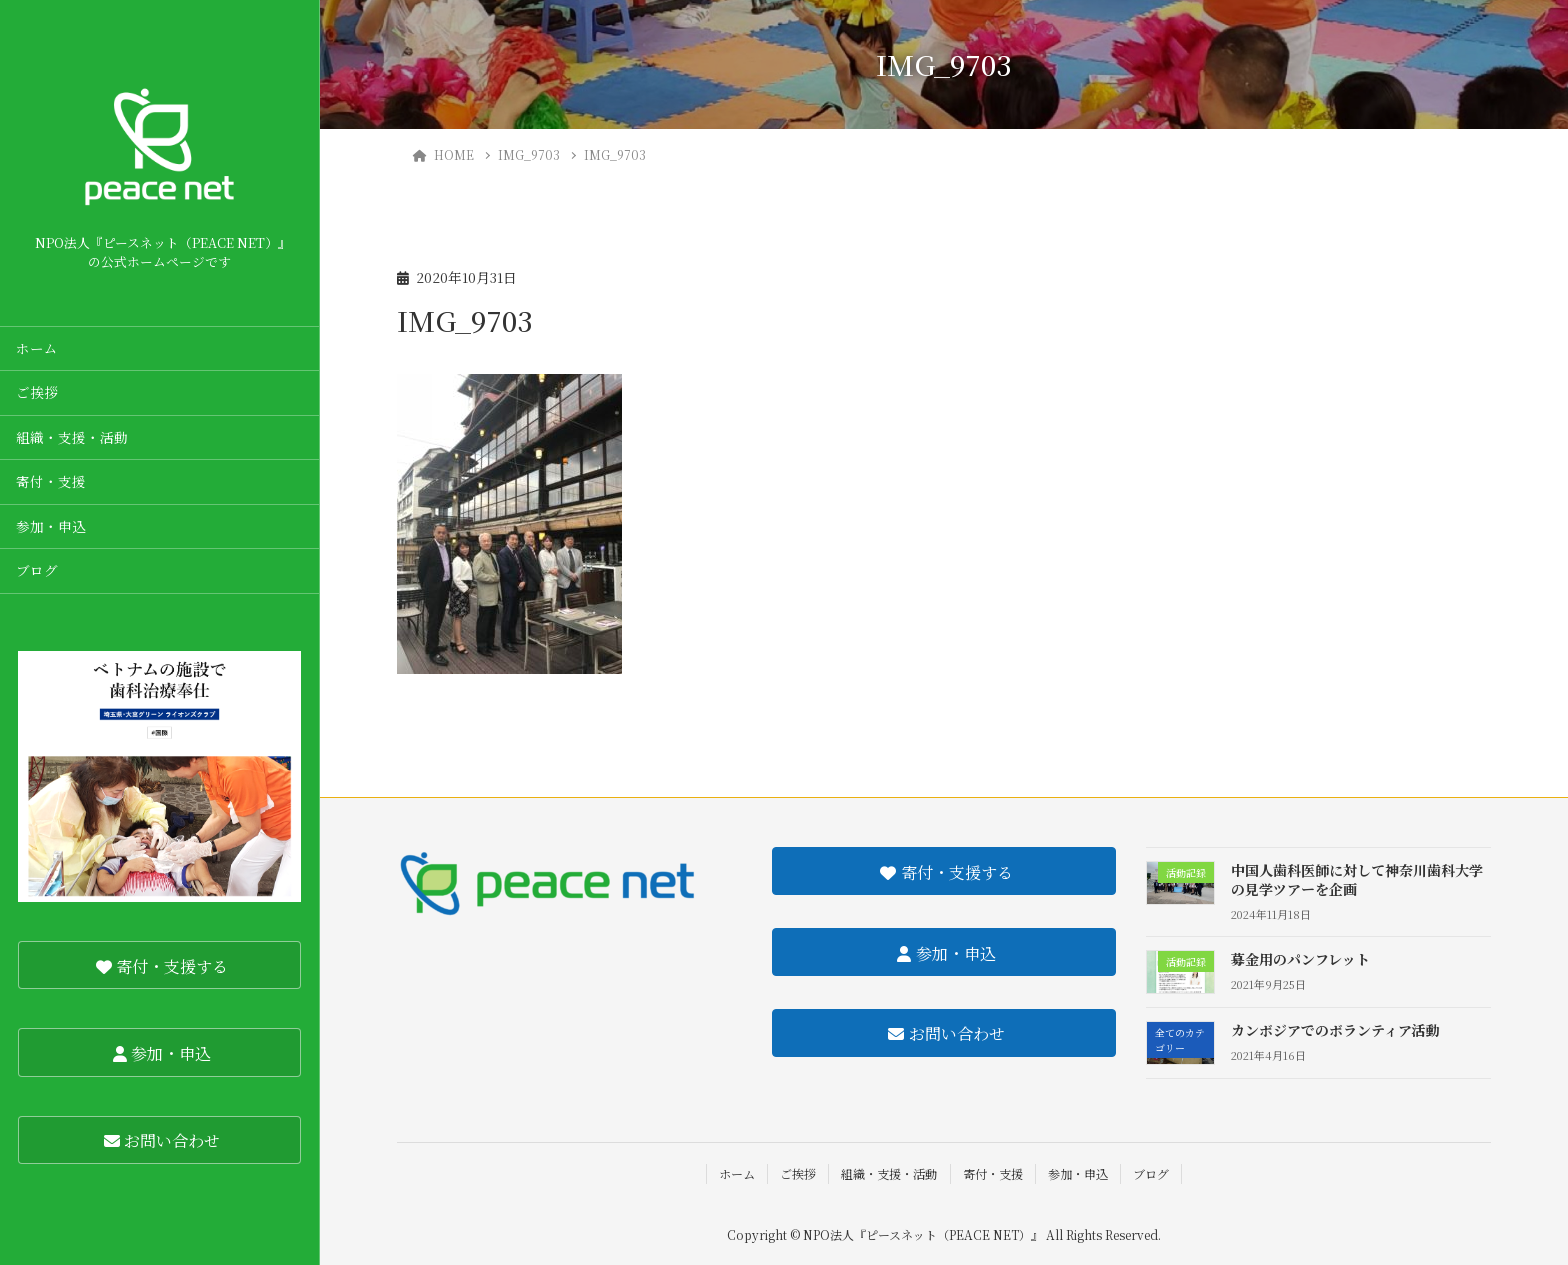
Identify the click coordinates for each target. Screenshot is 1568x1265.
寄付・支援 (51, 481)
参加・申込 (51, 526)
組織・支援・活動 (72, 437)
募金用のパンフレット (1300, 959)
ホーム (37, 348)
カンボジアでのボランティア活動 (1335, 1030)
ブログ (37, 570)
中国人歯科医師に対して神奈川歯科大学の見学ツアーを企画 (1357, 880)
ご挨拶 (37, 392)
